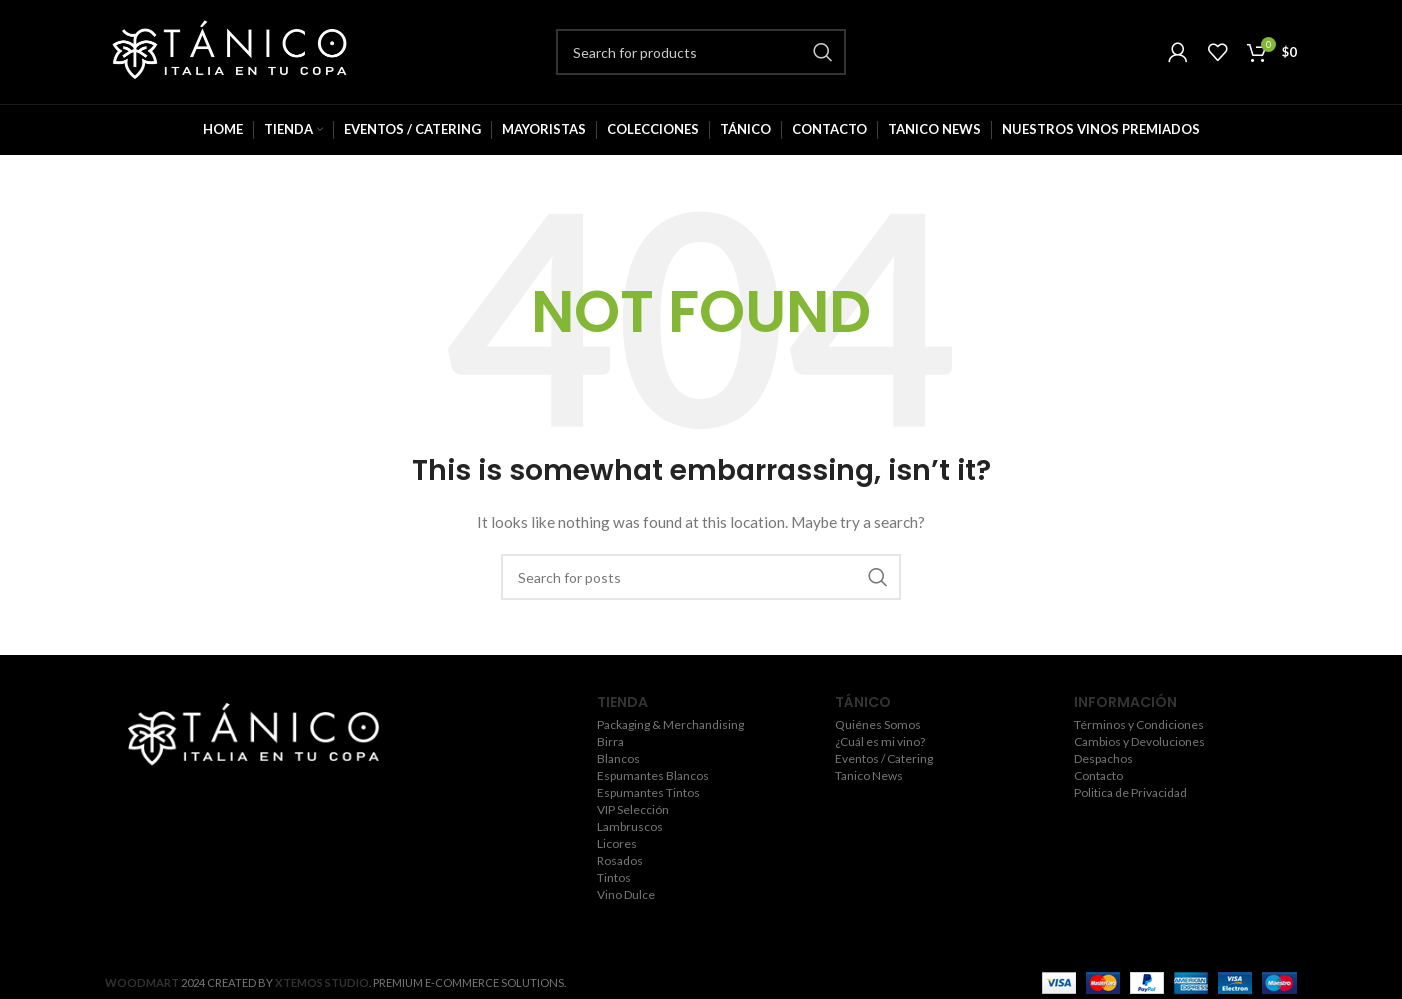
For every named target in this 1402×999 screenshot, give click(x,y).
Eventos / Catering (884, 759)
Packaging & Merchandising (670, 725)
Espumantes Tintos (648, 793)
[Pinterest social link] (310, 793)
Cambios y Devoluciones (1139, 742)
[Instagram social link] (250, 793)
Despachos (1103, 759)
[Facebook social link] (194, 793)
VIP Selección (633, 810)
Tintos (614, 878)
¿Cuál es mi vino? (880, 742)
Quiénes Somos (878, 725)
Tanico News (869, 776)
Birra (610, 742)
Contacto (1098, 776)
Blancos (618, 759)
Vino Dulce (626, 895)
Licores (617, 844)
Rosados (620, 861)
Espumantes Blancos (653, 776)
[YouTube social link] (280, 793)
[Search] (701, 52)
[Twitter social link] (221, 793)
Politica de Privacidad (1130, 793)
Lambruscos (630, 827)
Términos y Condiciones (1139, 725)
